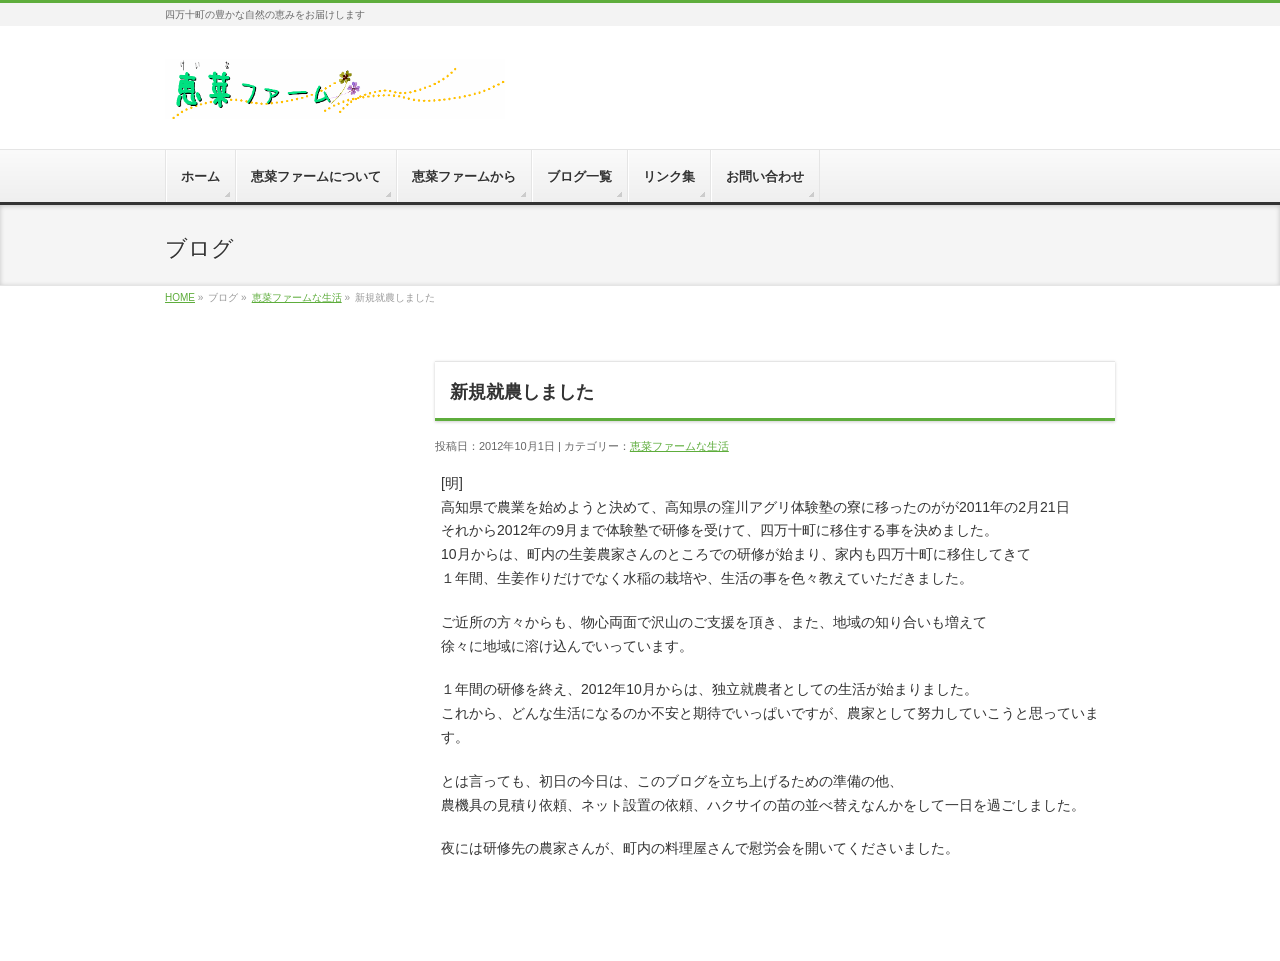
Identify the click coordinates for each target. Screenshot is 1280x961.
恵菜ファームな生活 (297, 297)
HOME (180, 297)
